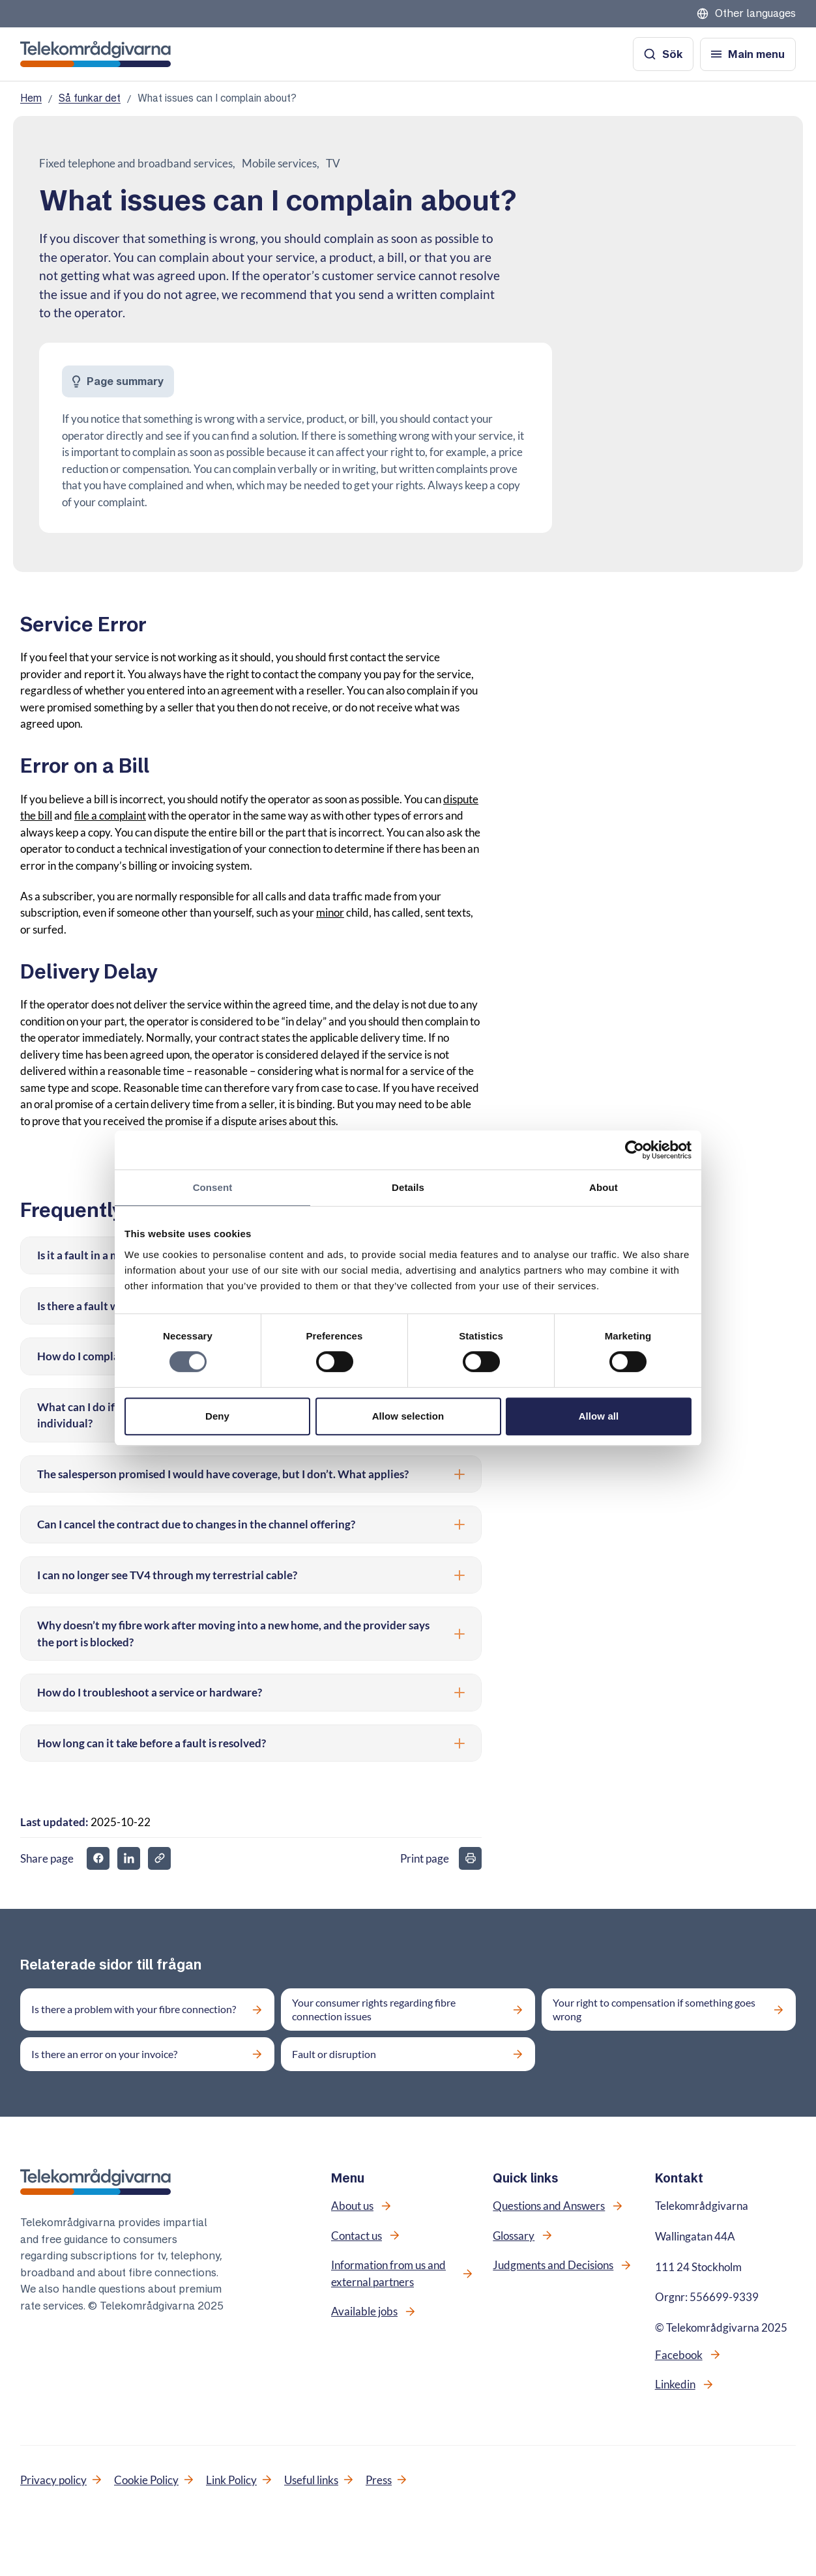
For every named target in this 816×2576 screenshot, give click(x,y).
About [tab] (603, 1187)
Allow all (599, 1416)
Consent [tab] (213, 1187)
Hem (31, 98)
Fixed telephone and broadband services (136, 163)
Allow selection (408, 1416)
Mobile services (279, 163)
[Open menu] (748, 54)
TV (333, 163)
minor (330, 912)
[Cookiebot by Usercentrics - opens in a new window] (634, 1150)
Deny (217, 1416)
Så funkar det (90, 98)
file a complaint (110, 815)
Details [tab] (408, 1187)
